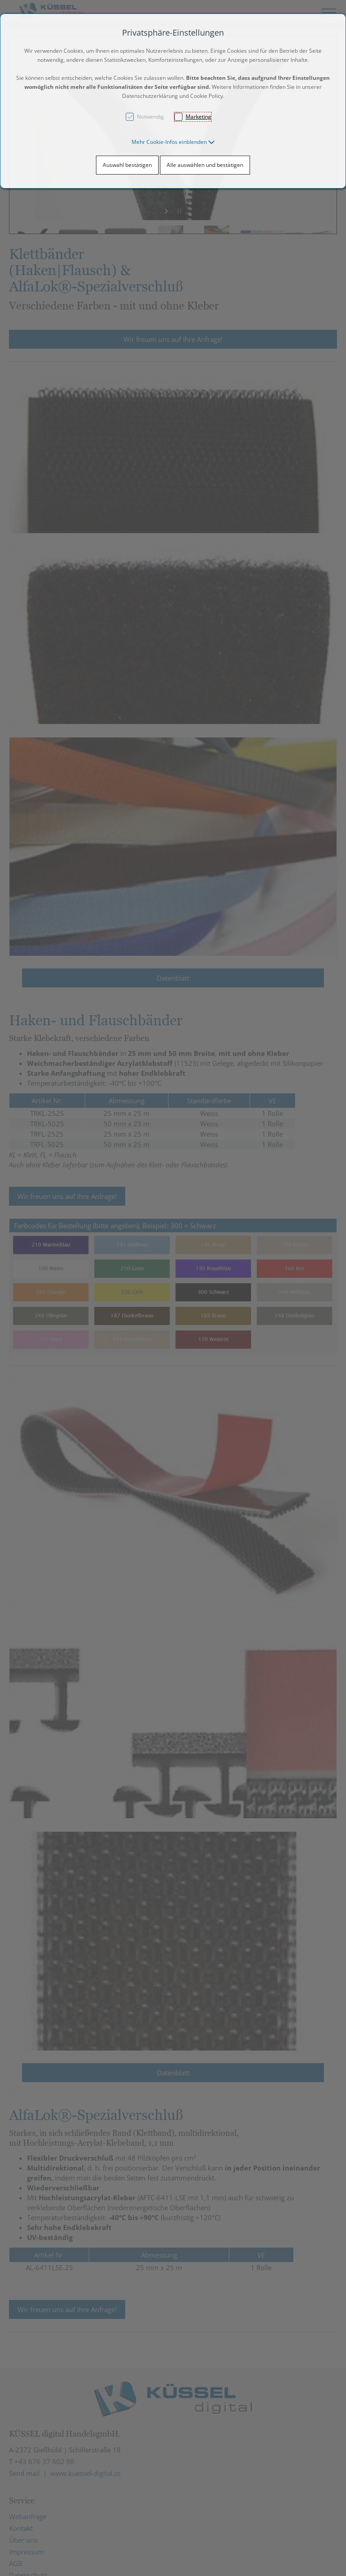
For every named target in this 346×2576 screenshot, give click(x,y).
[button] (173, 142)
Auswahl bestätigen (127, 165)
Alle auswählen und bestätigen (205, 165)
